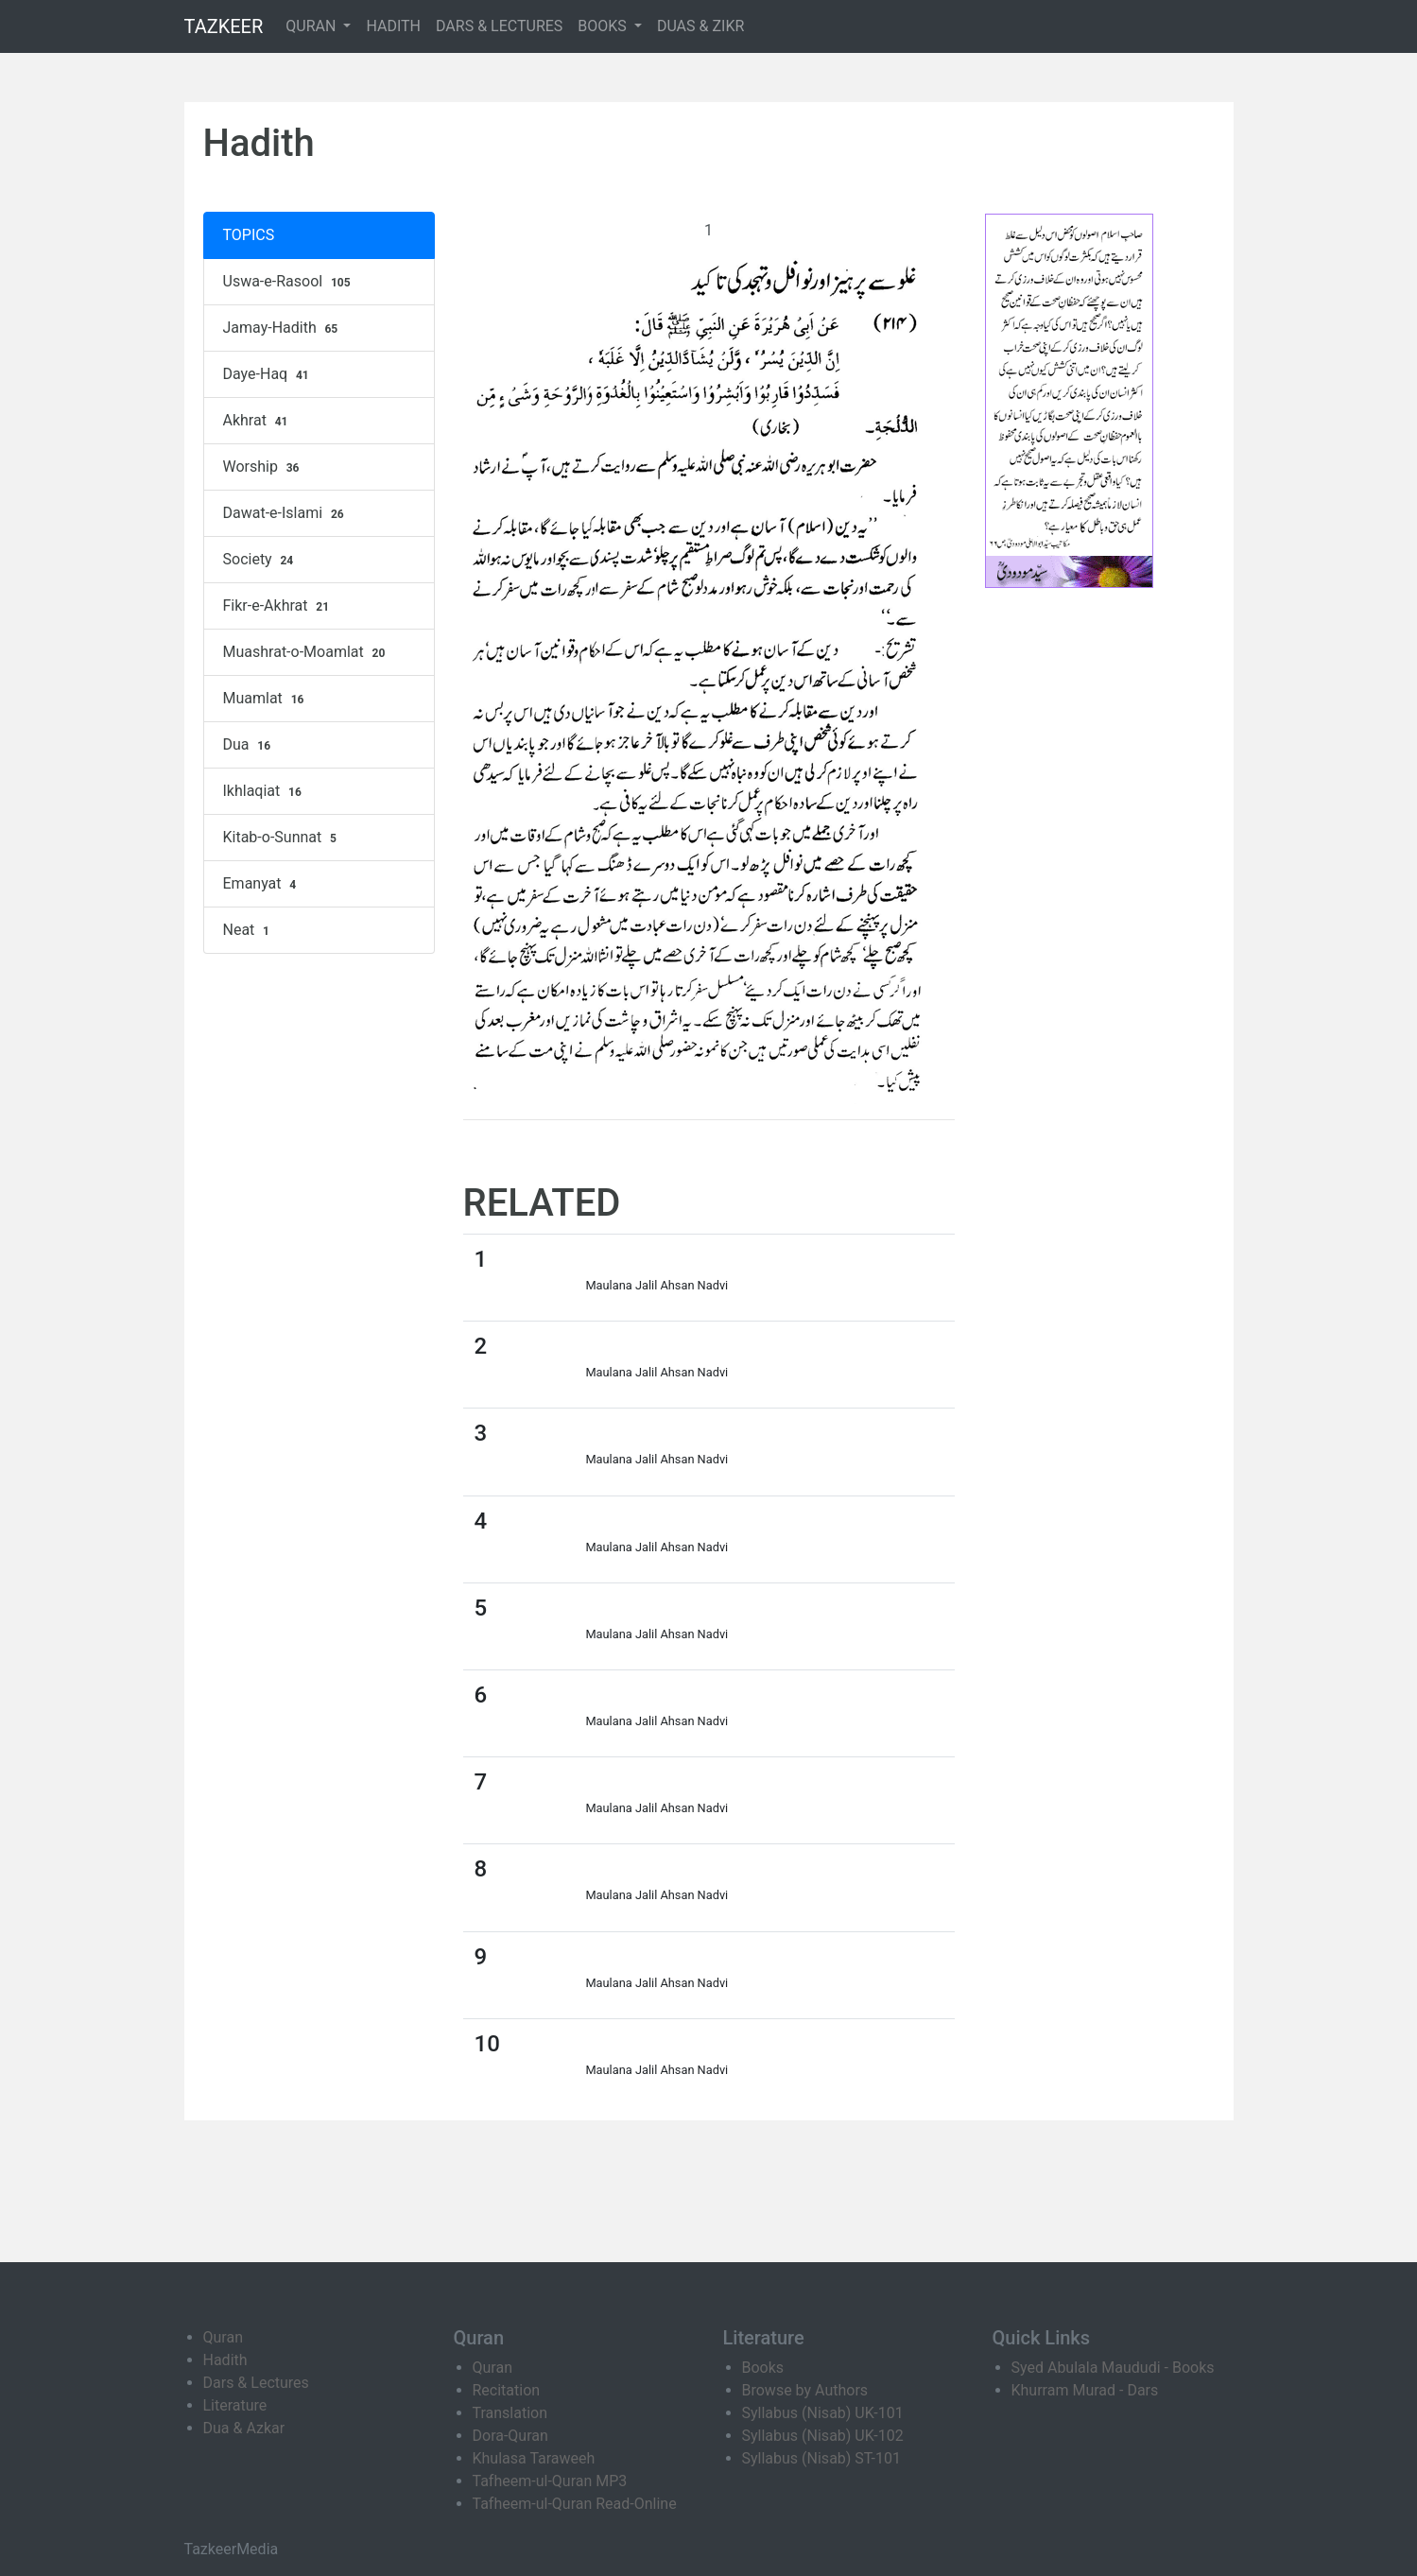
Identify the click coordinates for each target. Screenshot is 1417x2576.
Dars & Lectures (256, 2383)
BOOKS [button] (604, 26)
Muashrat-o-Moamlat (306, 652)
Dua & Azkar (244, 2428)
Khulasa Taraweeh (534, 2458)
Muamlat (266, 698)
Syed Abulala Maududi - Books (1113, 2368)
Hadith (225, 2360)
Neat (248, 930)
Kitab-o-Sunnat (282, 837)
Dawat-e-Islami (286, 513)
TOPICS (249, 235)
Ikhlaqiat (264, 791)
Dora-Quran (510, 2436)
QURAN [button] (312, 26)
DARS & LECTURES (499, 26)
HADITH (393, 26)
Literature (235, 2405)
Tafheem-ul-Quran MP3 (550, 2481)
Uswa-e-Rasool (289, 281)
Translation (510, 2413)
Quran (223, 2337)
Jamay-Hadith (283, 328)
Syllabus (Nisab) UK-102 (823, 2436)
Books (763, 2368)
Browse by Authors (805, 2390)
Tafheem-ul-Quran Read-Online (575, 2504)
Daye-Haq (268, 374)
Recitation (507, 2390)
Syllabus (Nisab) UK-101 (823, 2413)
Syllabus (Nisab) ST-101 (821, 2458)
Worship (263, 467)
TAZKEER (224, 26)
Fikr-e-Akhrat (278, 605)
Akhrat (258, 420)
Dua (249, 744)
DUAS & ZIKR (700, 26)
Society (261, 559)
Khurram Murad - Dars (1085, 2390)
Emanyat (262, 883)
